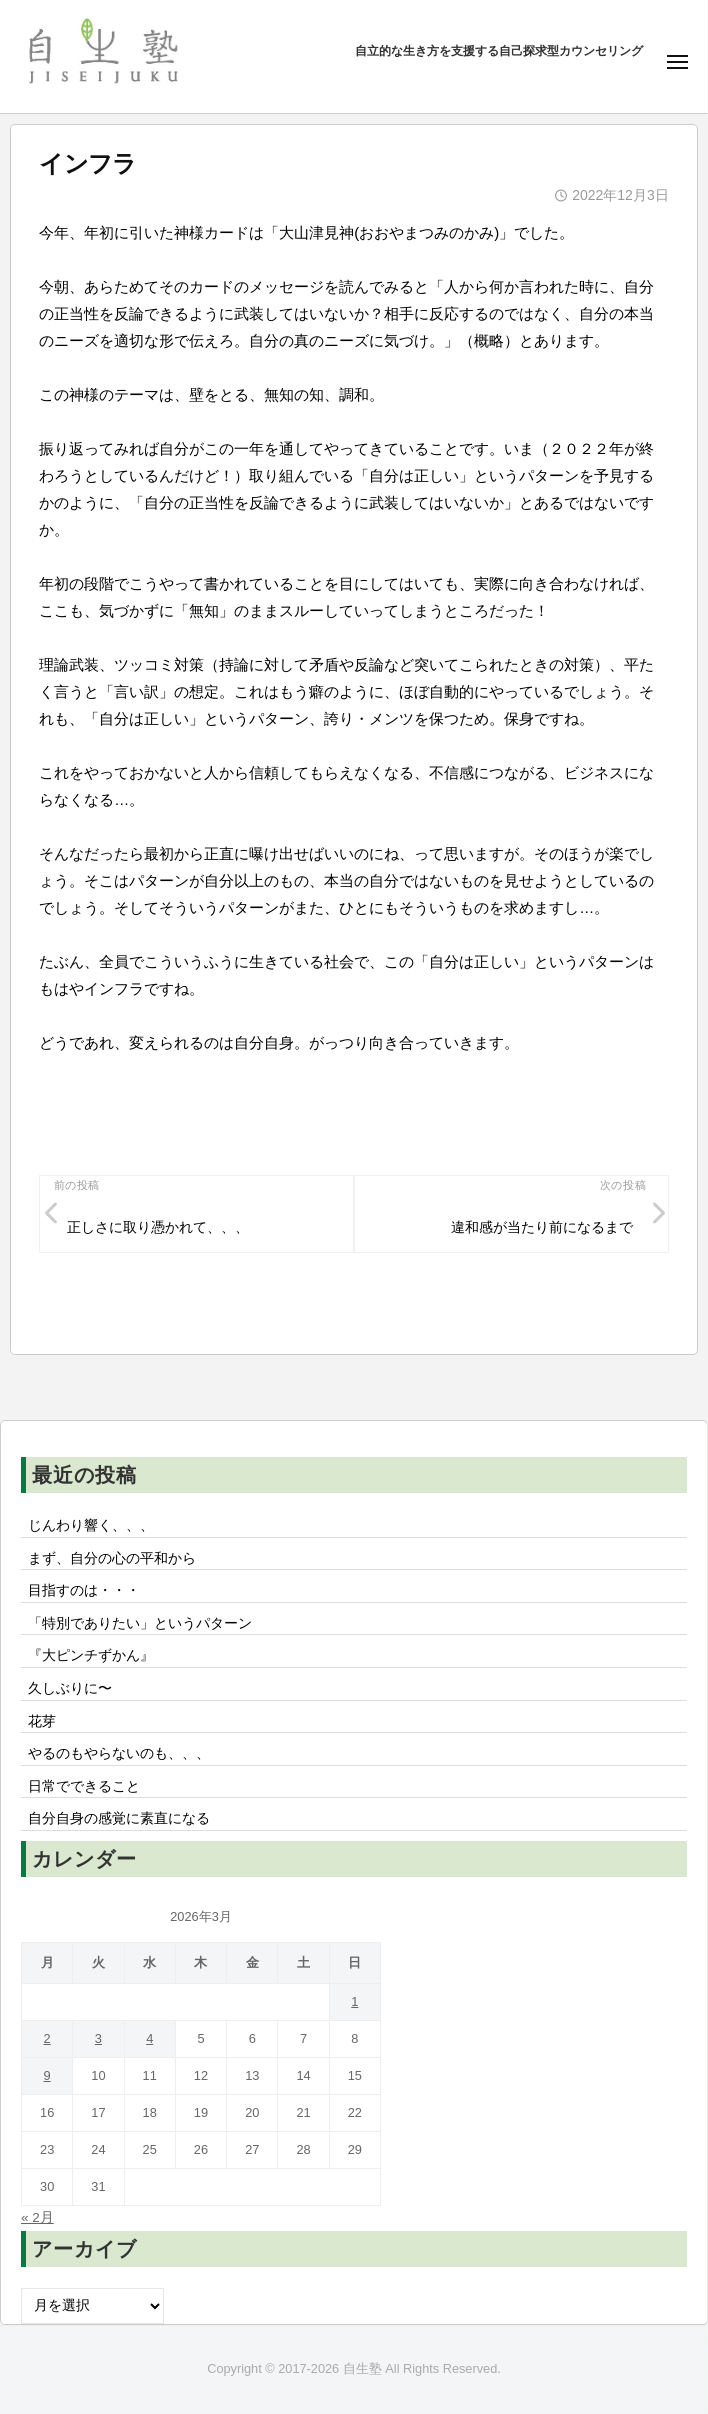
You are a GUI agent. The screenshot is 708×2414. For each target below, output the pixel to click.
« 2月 (37, 2217)
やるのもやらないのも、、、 (119, 1753)
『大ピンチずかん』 (91, 1655)
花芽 (42, 1721)
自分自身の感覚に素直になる (119, 1818)
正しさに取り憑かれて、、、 (158, 1227)
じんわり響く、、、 (91, 1525)
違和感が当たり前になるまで (542, 1227)
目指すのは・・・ (84, 1590)
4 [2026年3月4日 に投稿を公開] (149, 2038)
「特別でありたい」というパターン (140, 1623)
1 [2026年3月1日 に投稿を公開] (354, 2001)
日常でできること (84, 1786)
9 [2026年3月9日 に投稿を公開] (47, 2075)
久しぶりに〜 (70, 1688)
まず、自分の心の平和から (112, 1558)
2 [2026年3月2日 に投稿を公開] (47, 2038)
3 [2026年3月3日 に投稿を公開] (98, 2038)
